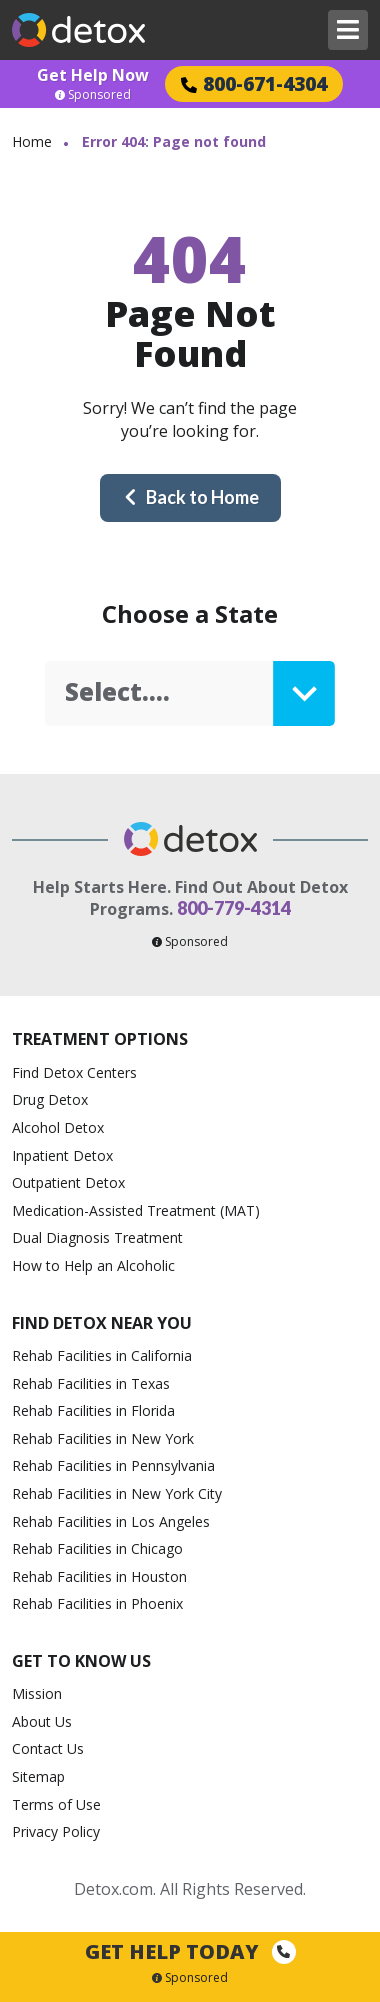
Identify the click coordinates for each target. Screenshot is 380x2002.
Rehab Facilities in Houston (99, 1576)
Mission (37, 1693)
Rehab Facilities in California (102, 1355)
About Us (42, 1721)
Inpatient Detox (62, 1155)
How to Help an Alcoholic (93, 1265)
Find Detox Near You (102, 1323)
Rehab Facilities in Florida (93, 1410)
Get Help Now (93, 75)
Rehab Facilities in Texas (91, 1383)
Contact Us (48, 1748)
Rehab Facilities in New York (103, 1438)
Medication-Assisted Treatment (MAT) (136, 1210)
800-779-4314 (234, 908)
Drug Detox (50, 1099)
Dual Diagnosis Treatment (97, 1237)
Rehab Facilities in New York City (117, 1493)
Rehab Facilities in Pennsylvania (113, 1465)
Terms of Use (56, 1804)
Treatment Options (100, 1039)
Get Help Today (190, 1951)
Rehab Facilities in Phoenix (97, 1603)
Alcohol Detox (58, 1127)
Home (32, 141)
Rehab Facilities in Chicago (97, 1548)
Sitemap (38, 1776)
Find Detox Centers (74, 1072)
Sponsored (93, 95)
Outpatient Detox (68, 1182)
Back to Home (191, 497)
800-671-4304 (254, 83)
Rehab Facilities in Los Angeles (111, 1521)
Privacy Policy (56, 1831)
